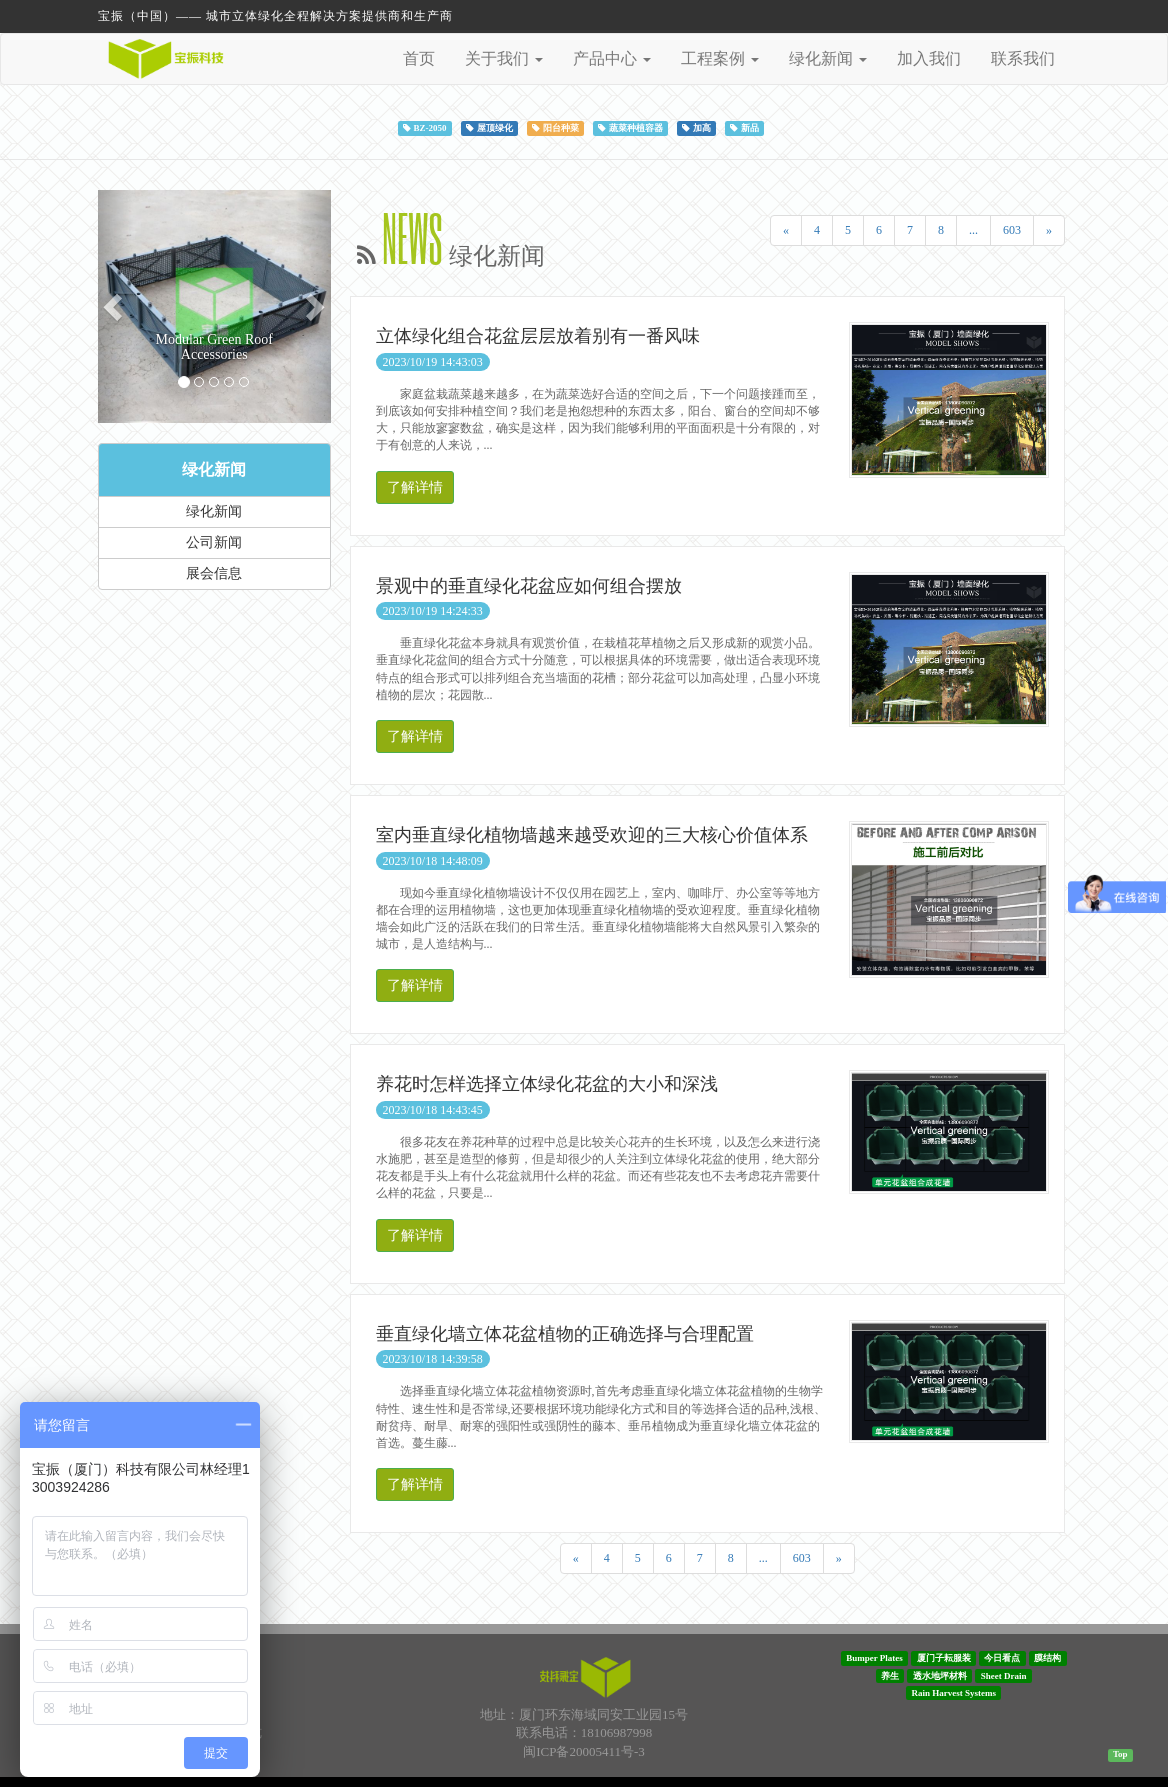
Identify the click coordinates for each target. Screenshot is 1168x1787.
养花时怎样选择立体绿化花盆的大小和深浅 (547, 1084)
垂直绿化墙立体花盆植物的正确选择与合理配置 (565, 1334)
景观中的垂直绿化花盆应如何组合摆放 (529, 586)
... (973, 230)
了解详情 (415, 487)
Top (1120, 1754)
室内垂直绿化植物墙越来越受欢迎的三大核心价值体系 (592, 835)
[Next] (1049, 230)
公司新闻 (214, 542)
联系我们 (1023, 58)
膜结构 (1047, 1658)
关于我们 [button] (504, 58)
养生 (890, 1675)
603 (1012, 230)
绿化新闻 (214, 469)
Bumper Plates (874, 1658)
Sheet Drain (1004, 1675)
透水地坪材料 (940, 1675)
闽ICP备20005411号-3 (584, 1751)
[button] (115, 306)
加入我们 (929, 58)
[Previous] (786, 230)
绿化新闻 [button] (828, 58)
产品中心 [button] (612, 58)
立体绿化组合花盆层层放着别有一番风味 (538, 336)
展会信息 (214, 573)
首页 (419, 58)
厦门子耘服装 (944, 1658)
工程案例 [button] (720, 58)
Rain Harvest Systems (954, 1693)
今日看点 (1002, 1658)
